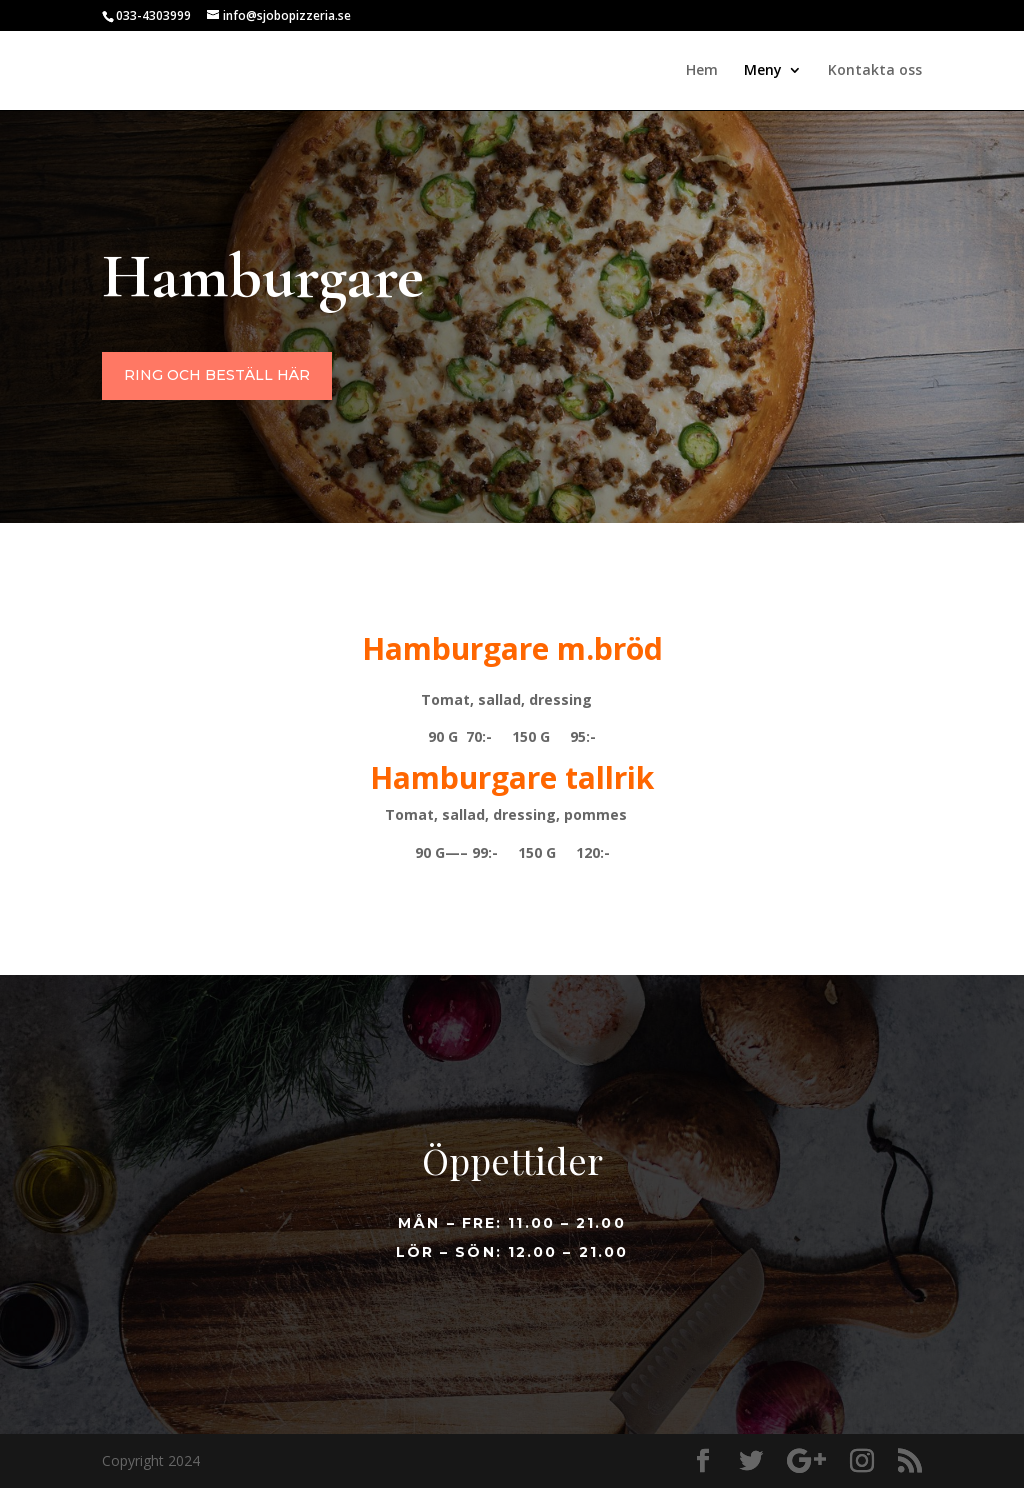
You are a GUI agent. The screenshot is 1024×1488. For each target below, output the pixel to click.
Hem (702, 71)
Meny (763, 71)
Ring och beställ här (387, 390)
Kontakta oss (875, 71)
